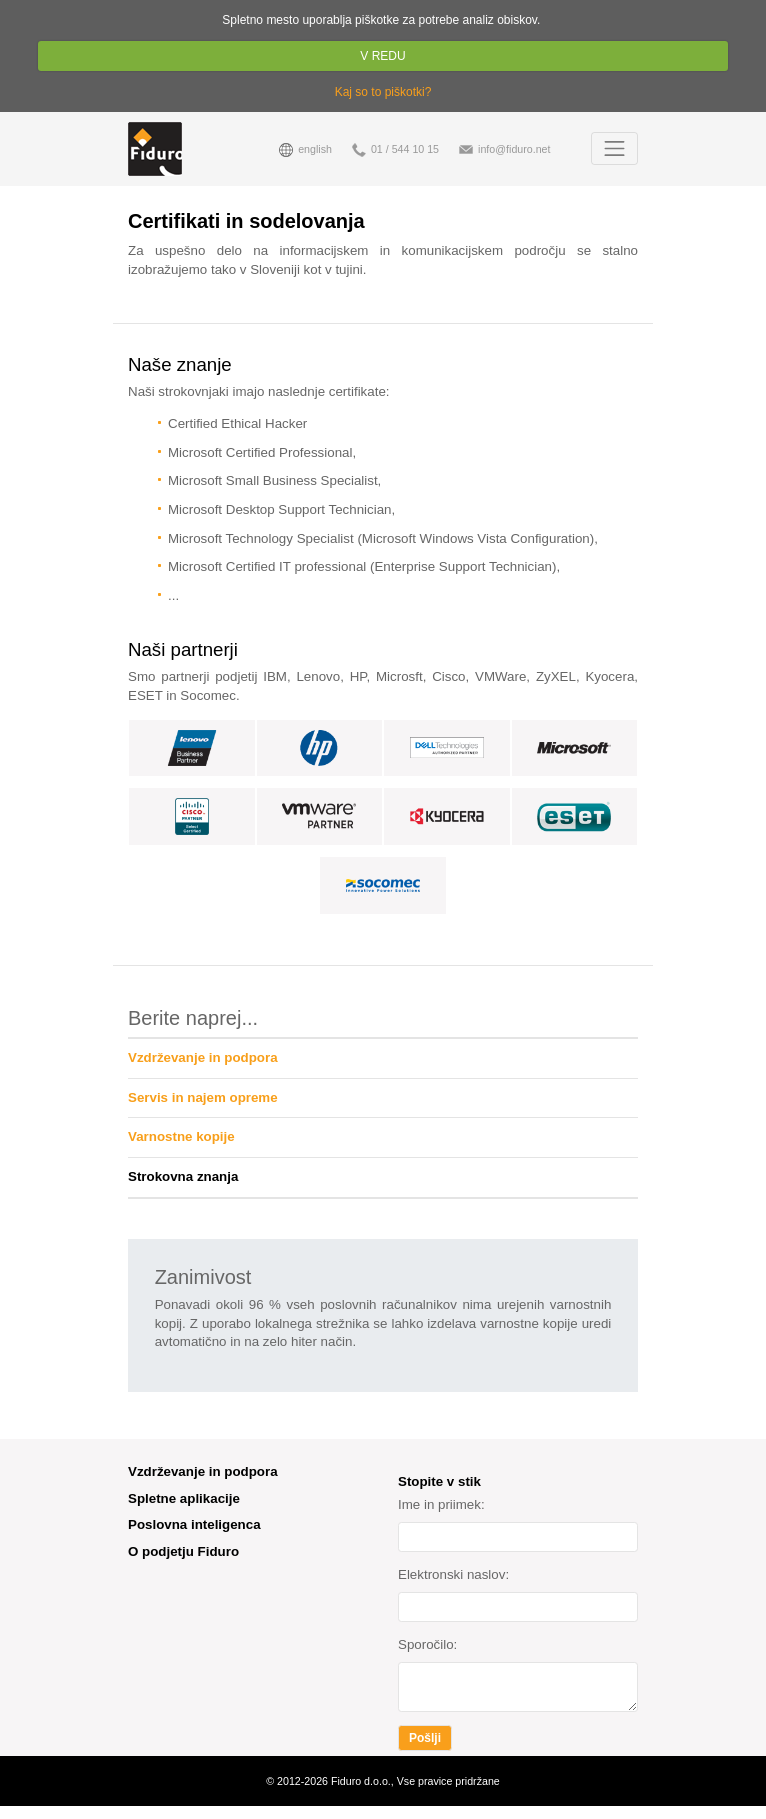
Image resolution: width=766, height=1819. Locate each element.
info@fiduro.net (504, 150)
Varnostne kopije (181, 1136)
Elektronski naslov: (453, 1574)
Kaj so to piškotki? (383, 92)
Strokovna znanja (183, 1176)
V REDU (383, 56)
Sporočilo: (427, 1644)
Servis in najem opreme (203, 1097)
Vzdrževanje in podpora (203, 1057)
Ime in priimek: (441, 1504)
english (305, 150)
